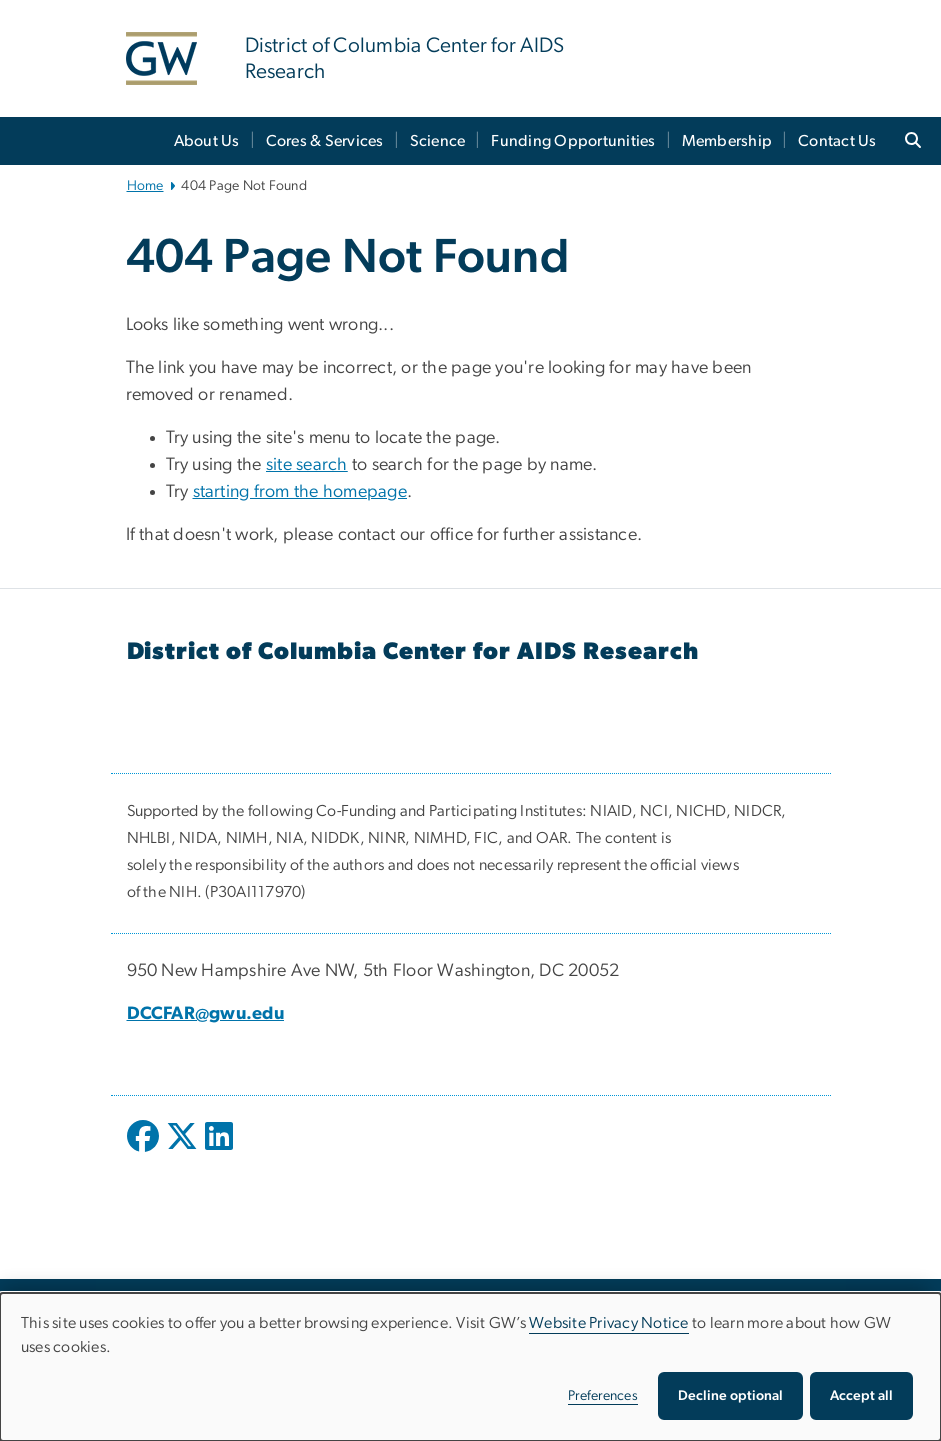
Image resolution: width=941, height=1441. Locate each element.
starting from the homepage (300, 492)
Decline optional (730, 1396)
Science (438, 141)
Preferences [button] (603, 1396)
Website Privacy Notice (609, 1323)
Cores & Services (325, 141)
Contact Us (837, 141)
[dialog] (470, 1367)
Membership (727, 141)
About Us (207, 141)
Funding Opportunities (573, 141)
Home (145, 186)
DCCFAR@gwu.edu (206, 1014)
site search (307, 465)
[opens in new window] (145, 1151)
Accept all (861, 1396)
